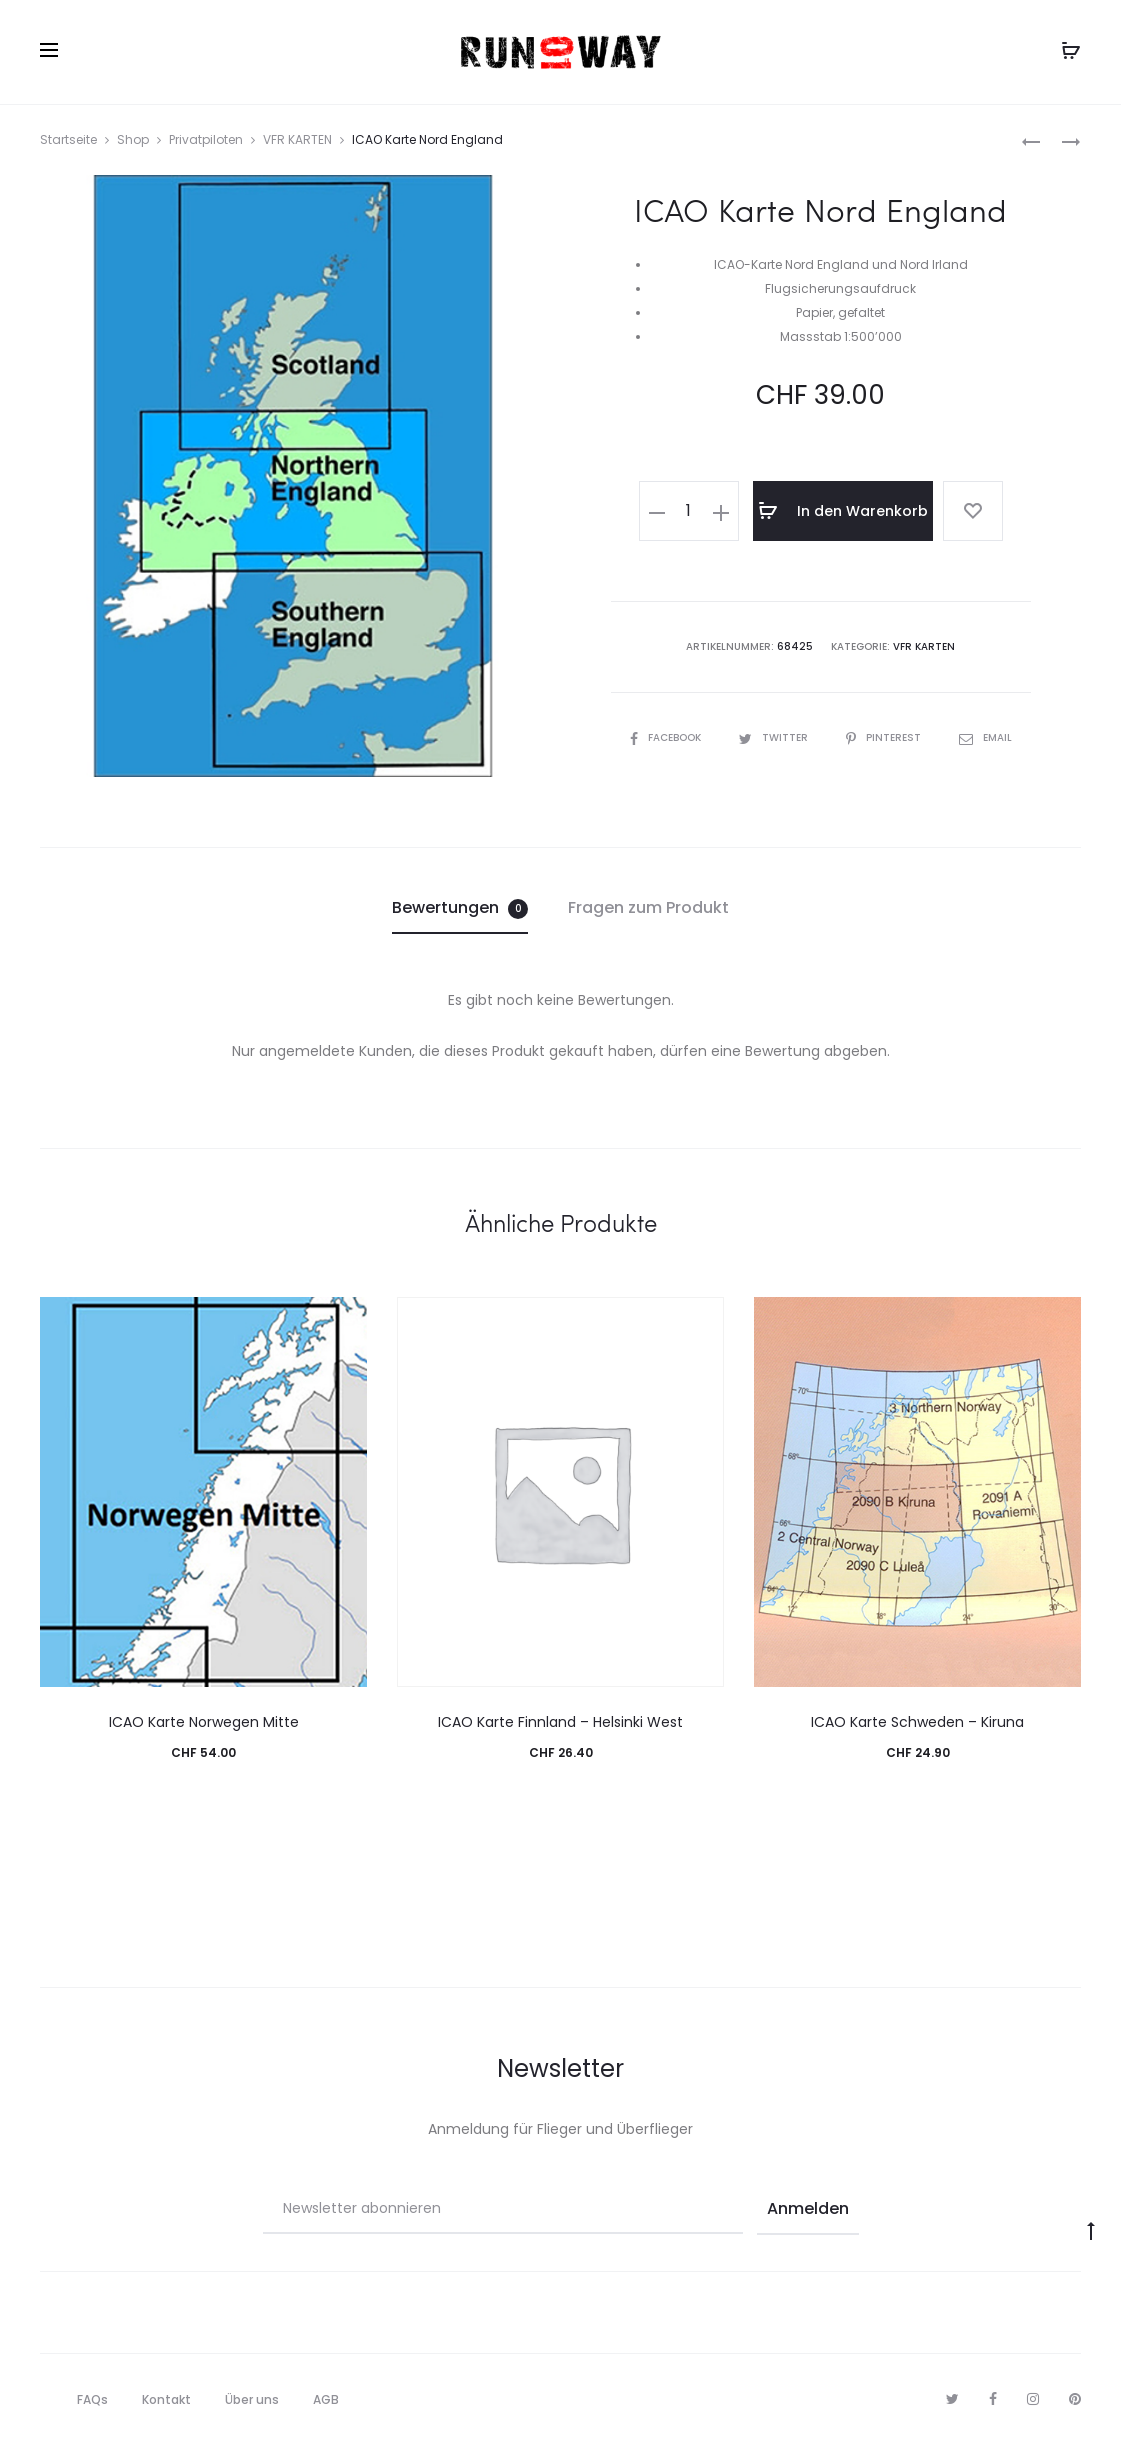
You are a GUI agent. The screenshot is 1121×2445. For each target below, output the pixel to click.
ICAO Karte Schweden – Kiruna (917, 1722)
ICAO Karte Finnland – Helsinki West (560, 1722)
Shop (133, 139)
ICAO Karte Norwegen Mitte (204, 1722)
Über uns (252, 2399)
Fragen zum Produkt (648, 907)
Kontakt (166, 2399)
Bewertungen (460, 907)
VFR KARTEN (297, 139)
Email (985, 737)
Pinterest (885, 737)
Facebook (667, 737)
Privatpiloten (206, 139)
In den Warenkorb (843, 511)
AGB (326, 2399)
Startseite (68, 139)
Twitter (775, 737)
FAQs (92, 2399)
